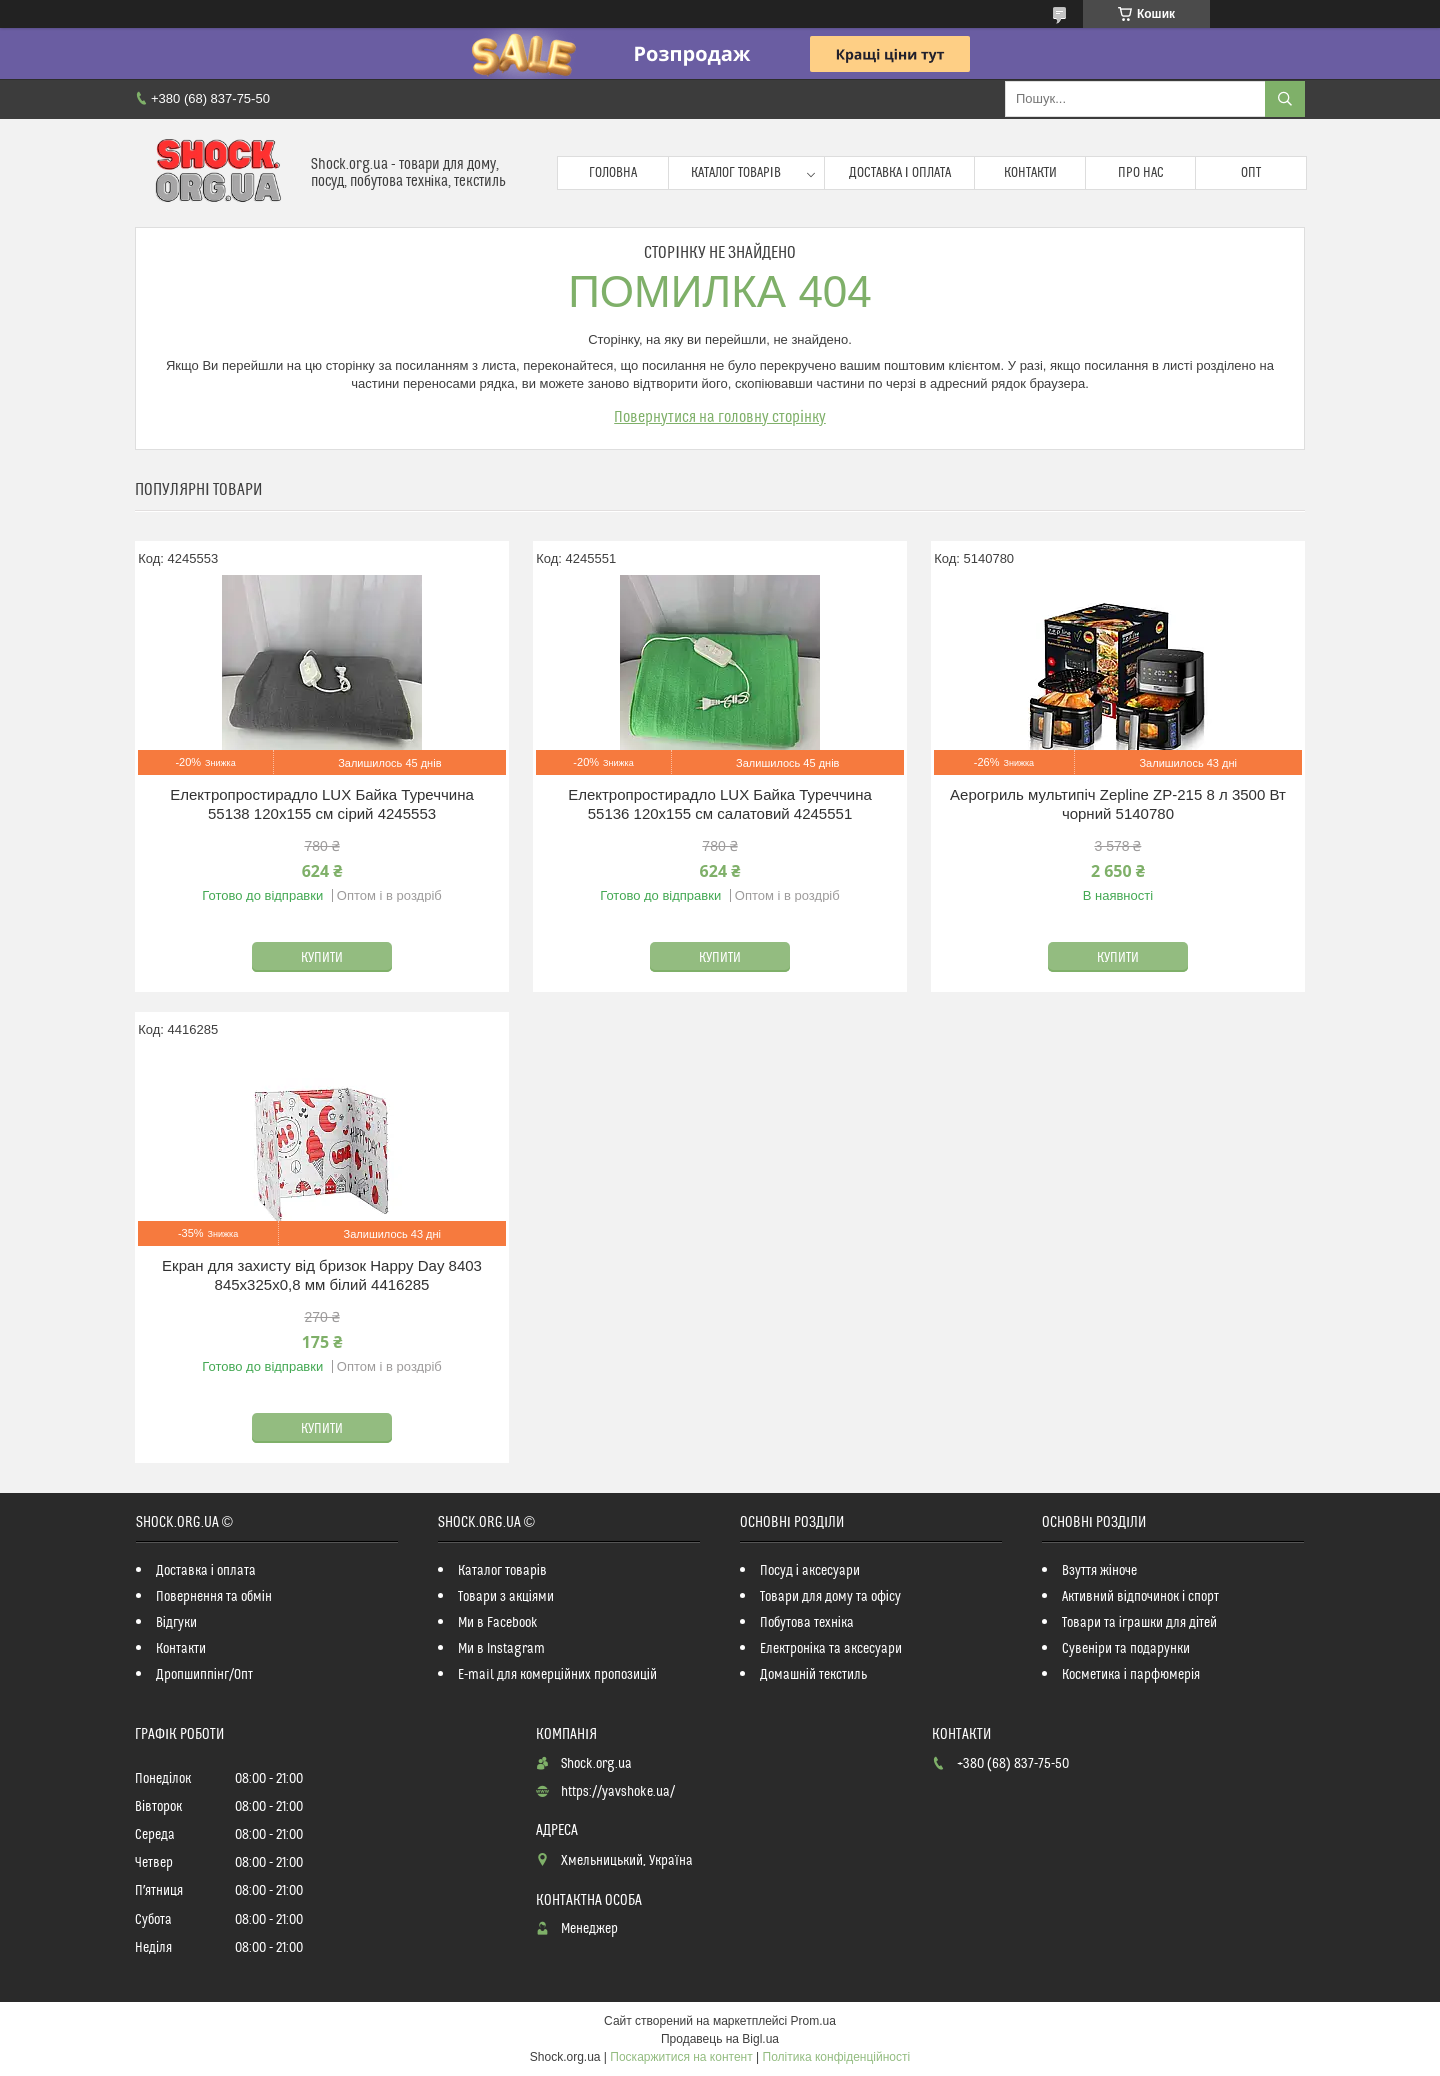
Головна (613, 173)
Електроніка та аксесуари (831, 1649)
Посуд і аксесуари (810, 1571)
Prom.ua (813, 2021)
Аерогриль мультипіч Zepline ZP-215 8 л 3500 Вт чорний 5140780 (1118, 804)
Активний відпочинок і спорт (1140, 1597)
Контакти (1030, 173)
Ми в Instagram (501, 1649)
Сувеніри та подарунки (1126, 1649)
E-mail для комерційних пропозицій (557, 1675)
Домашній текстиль (813, 1675)
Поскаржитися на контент (681, 2057)
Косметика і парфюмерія (1131, 1675)
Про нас (1141, 173)
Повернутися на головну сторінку (720, 417)
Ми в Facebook (498, 1623)
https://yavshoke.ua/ (618, 1792)
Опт (1251, 173)
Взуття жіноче (1099, 1571)
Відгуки (176, 1623)
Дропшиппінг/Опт (204, 1675)
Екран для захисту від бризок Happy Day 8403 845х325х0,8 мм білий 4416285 (322, 1275)
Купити (322, 958)
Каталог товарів (736, 173)
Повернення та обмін (214, 1597)
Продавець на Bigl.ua (720, 2039)
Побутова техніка (807, 1623)
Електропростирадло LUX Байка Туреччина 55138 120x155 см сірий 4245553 (322, 804)
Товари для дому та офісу (830, 1597)
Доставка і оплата (900, 173)
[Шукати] (1285, 99)
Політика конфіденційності (837, 2057)
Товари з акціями (506, 1597)
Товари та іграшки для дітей (1139, 1623)
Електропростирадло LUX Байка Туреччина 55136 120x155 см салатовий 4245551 (720, 804)
